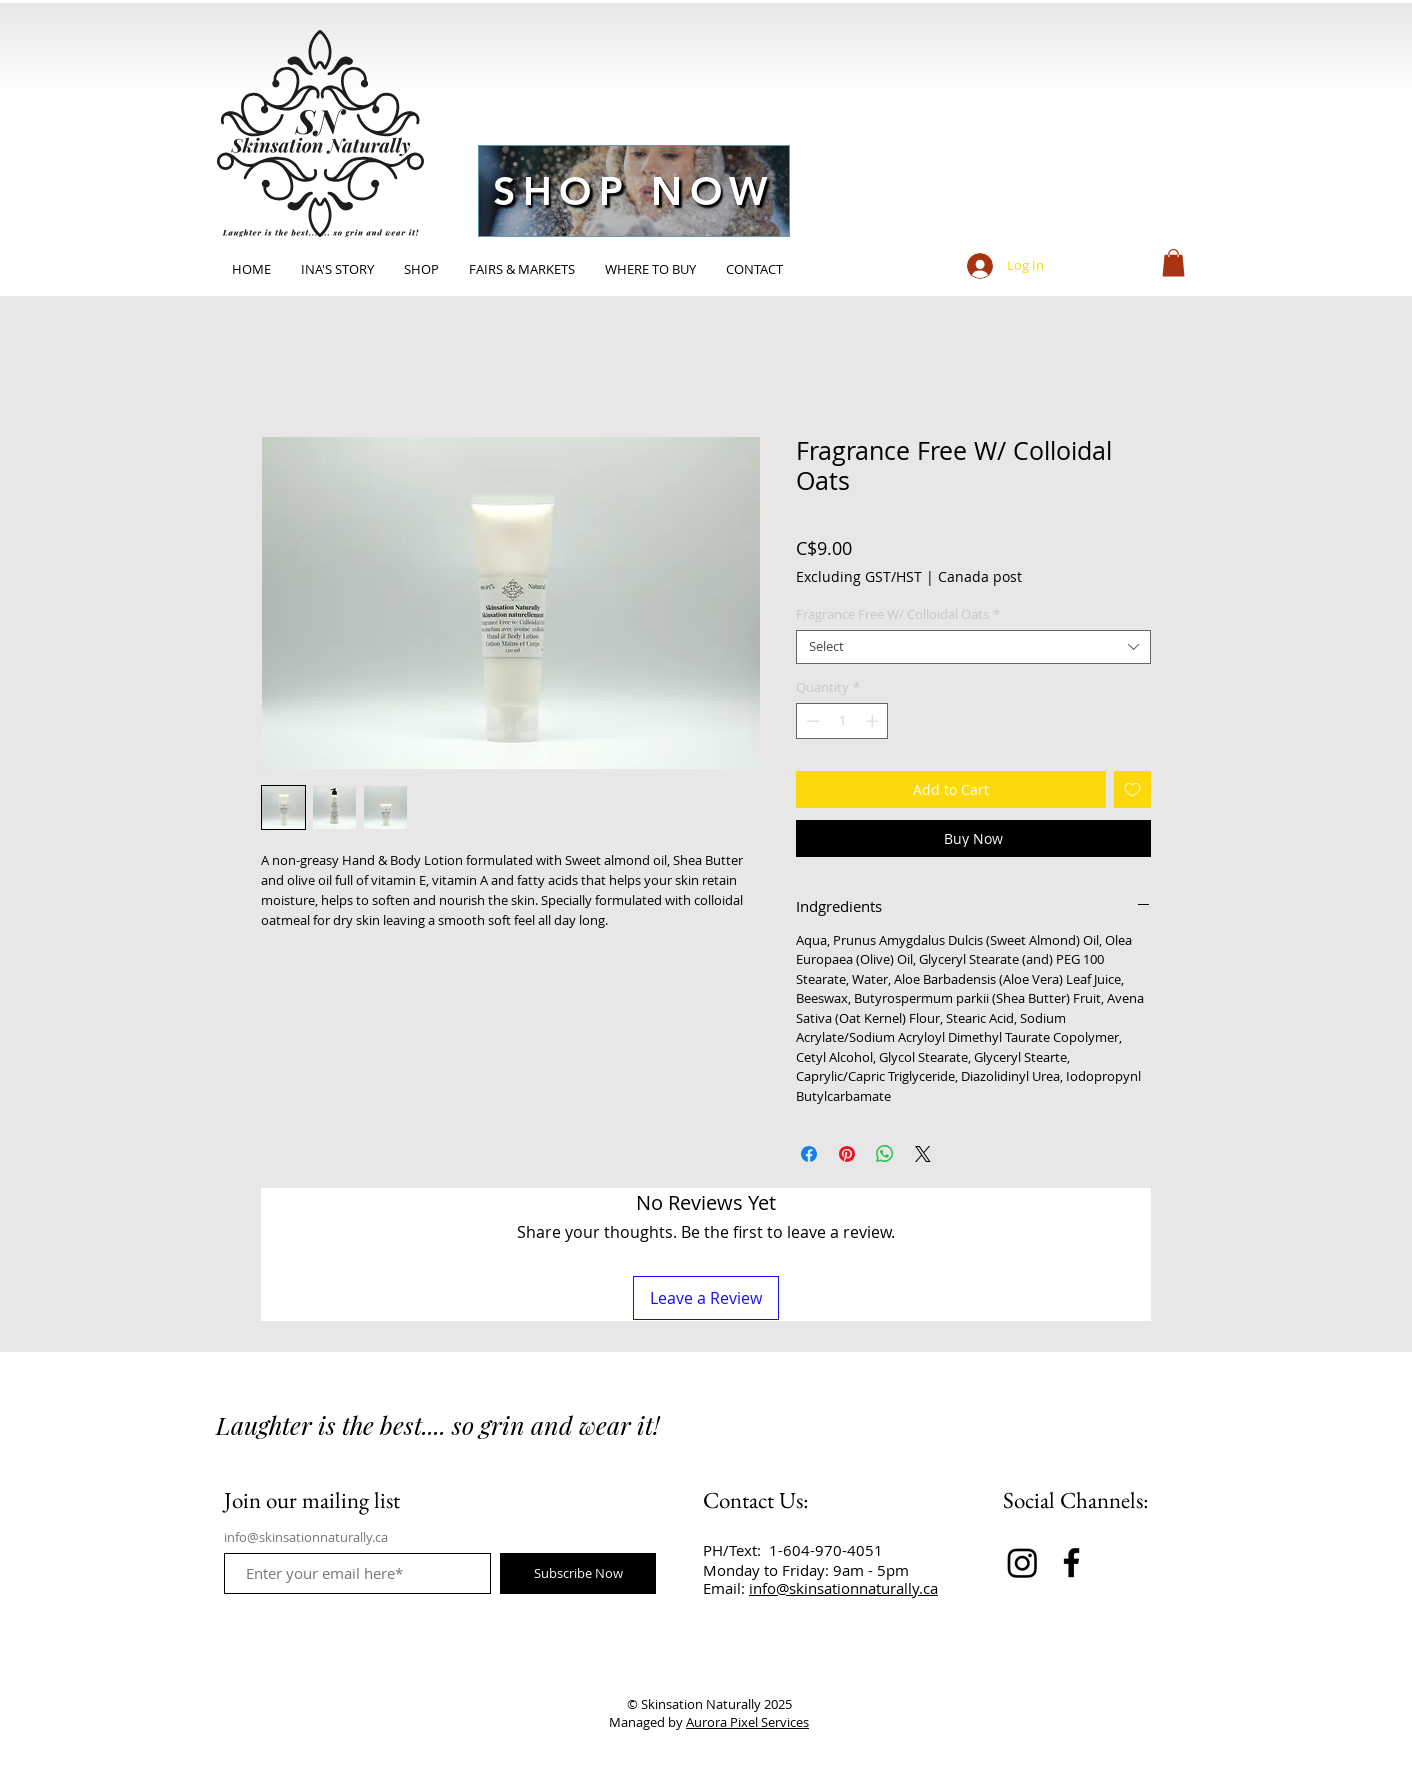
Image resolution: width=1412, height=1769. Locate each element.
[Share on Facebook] (809, 1154)
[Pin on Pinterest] (847, 1154)
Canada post (980, 576)
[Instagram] (1022, 1562)
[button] (1173, 262)
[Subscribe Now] (578, 1573)
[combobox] (973, 647)
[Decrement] (811, 721)
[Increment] (874, 721)
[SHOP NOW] (634, 191)
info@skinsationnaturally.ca (306, 1537)
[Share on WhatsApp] (885, 1154)
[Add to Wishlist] (1132, 789)
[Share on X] (923, 1154)
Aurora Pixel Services (747, 1722)
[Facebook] (1071, 1562)
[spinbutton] (842, 721)
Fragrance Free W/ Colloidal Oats (898, 615)
